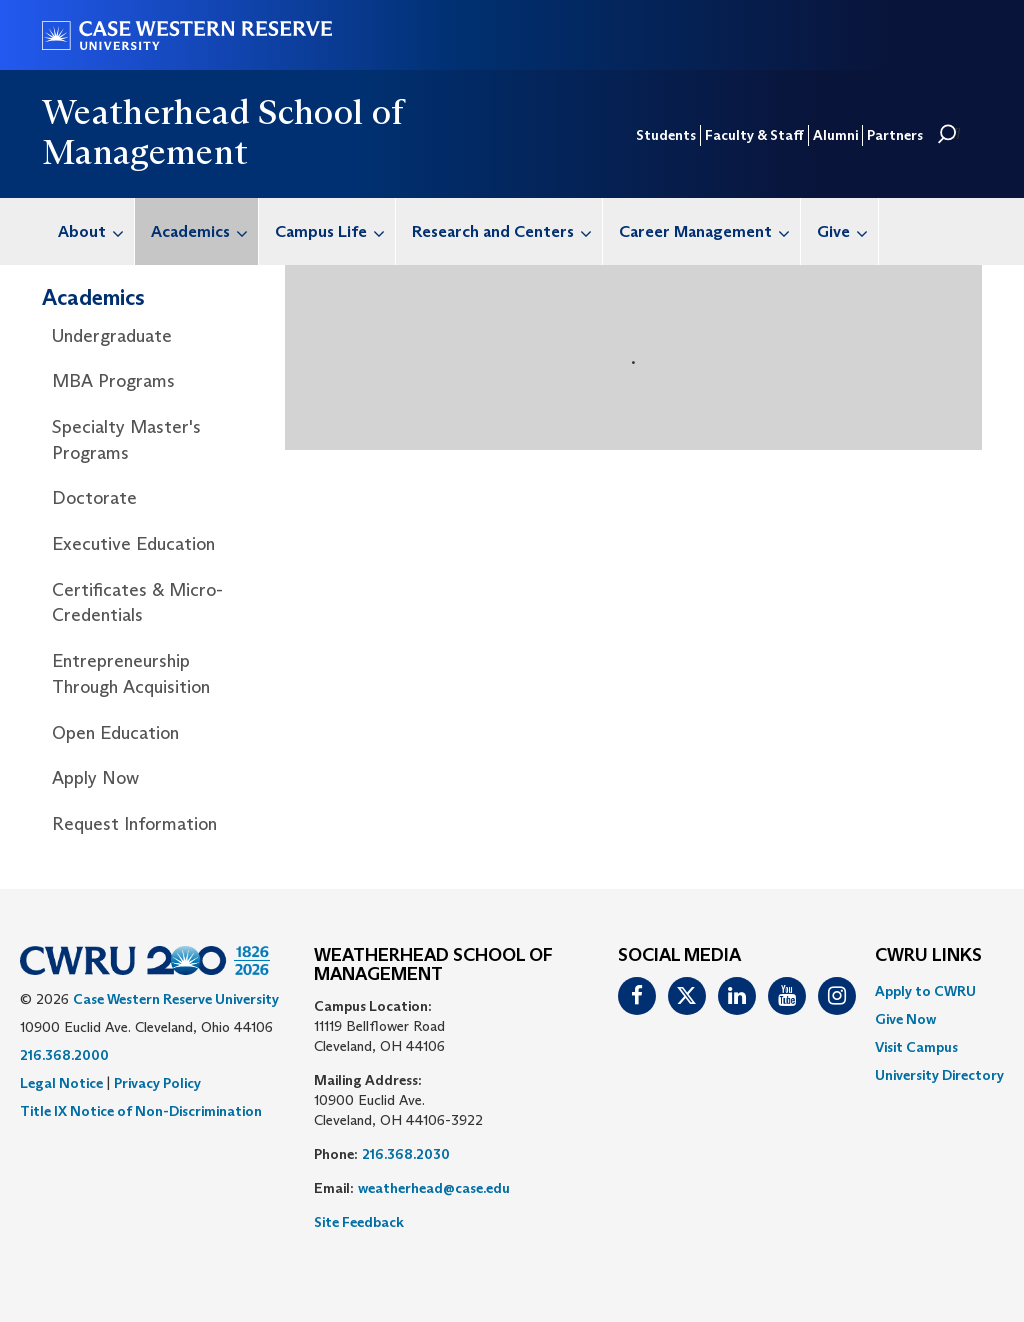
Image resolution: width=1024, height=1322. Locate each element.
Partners (895, 135)
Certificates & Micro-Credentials (137, 603)
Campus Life (335, 231)
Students (666, 135)
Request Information (134, 824)
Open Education (115, 733)
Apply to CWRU (925, 991)
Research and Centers (507, 231)
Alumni (835, 135)
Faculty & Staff (754, 135)
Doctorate (94, 498)
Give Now (905, 1019)
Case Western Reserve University (176, 999)
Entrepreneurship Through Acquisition (131, 674)
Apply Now (95, 778)
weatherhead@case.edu (434, 1188)
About (96, 231)
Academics (204, 231)
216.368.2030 (406, 1154)
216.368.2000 (64, 1055)
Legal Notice (61, 1083)
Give (847, 231)
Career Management (709, 231)
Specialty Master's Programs (126, 440)
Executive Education (133, 544)
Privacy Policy (157, 1083)
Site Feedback (359, 1222)
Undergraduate (112, 336)
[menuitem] (88, 231)
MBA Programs (113, 381)
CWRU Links (928, 956)
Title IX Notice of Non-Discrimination (141, 1111)
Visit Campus (916, 1047)
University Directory (939, 1075)
